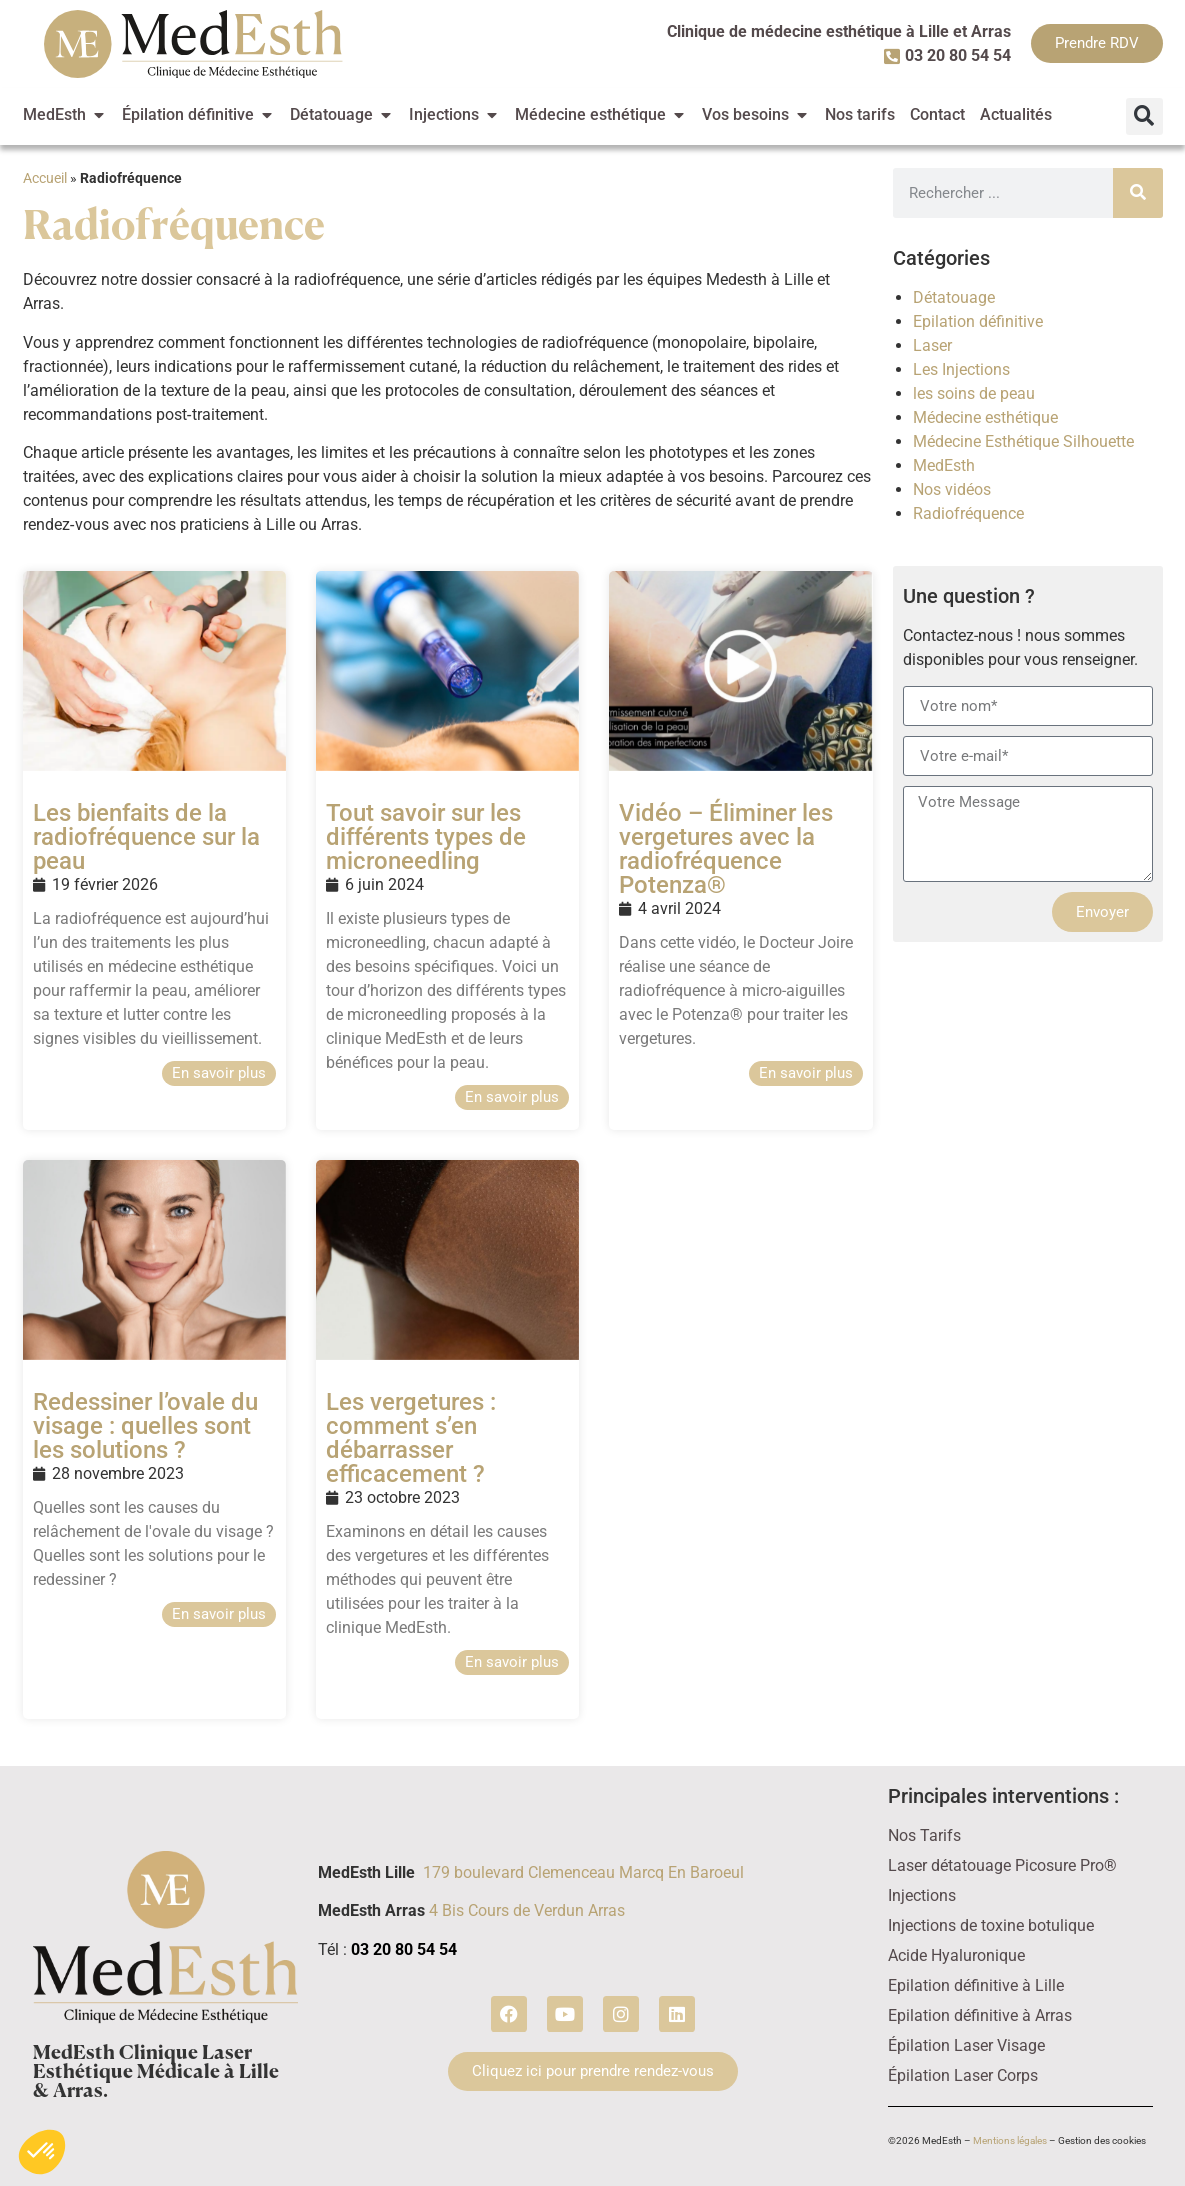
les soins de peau (974, 393)
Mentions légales (1010, 2140)
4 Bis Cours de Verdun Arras (527, 1910)
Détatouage (954, 297)
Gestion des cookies (1102, 2140)
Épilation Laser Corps (963, 2075)
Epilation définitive (978, 321)
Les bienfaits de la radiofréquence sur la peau (146, 837)
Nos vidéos (952, 489)
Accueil (45, 178)
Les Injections (961, 369)
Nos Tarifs (924, 1835)
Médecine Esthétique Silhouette (1023, 441)
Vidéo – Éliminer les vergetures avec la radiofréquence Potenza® (726, 849)
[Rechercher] (1138, 193)
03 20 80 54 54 (404, 1949)
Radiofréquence (968, 513)
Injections (922, 1895)
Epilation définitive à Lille (976, 1985)
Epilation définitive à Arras (980, 2015)
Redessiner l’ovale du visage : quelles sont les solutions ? (145, 1426)
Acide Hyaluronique (956, 1955)
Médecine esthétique (985, 417)
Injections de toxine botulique (991, 1925)
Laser (932, 345)
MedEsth (944, 465)
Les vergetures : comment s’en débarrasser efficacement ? (411, 1438)
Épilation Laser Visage (966, 2045)
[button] (1144, 116)
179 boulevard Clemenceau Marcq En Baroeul (583, 1872)
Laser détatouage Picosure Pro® (1002, 1865)
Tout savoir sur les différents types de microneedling (426, 837)
